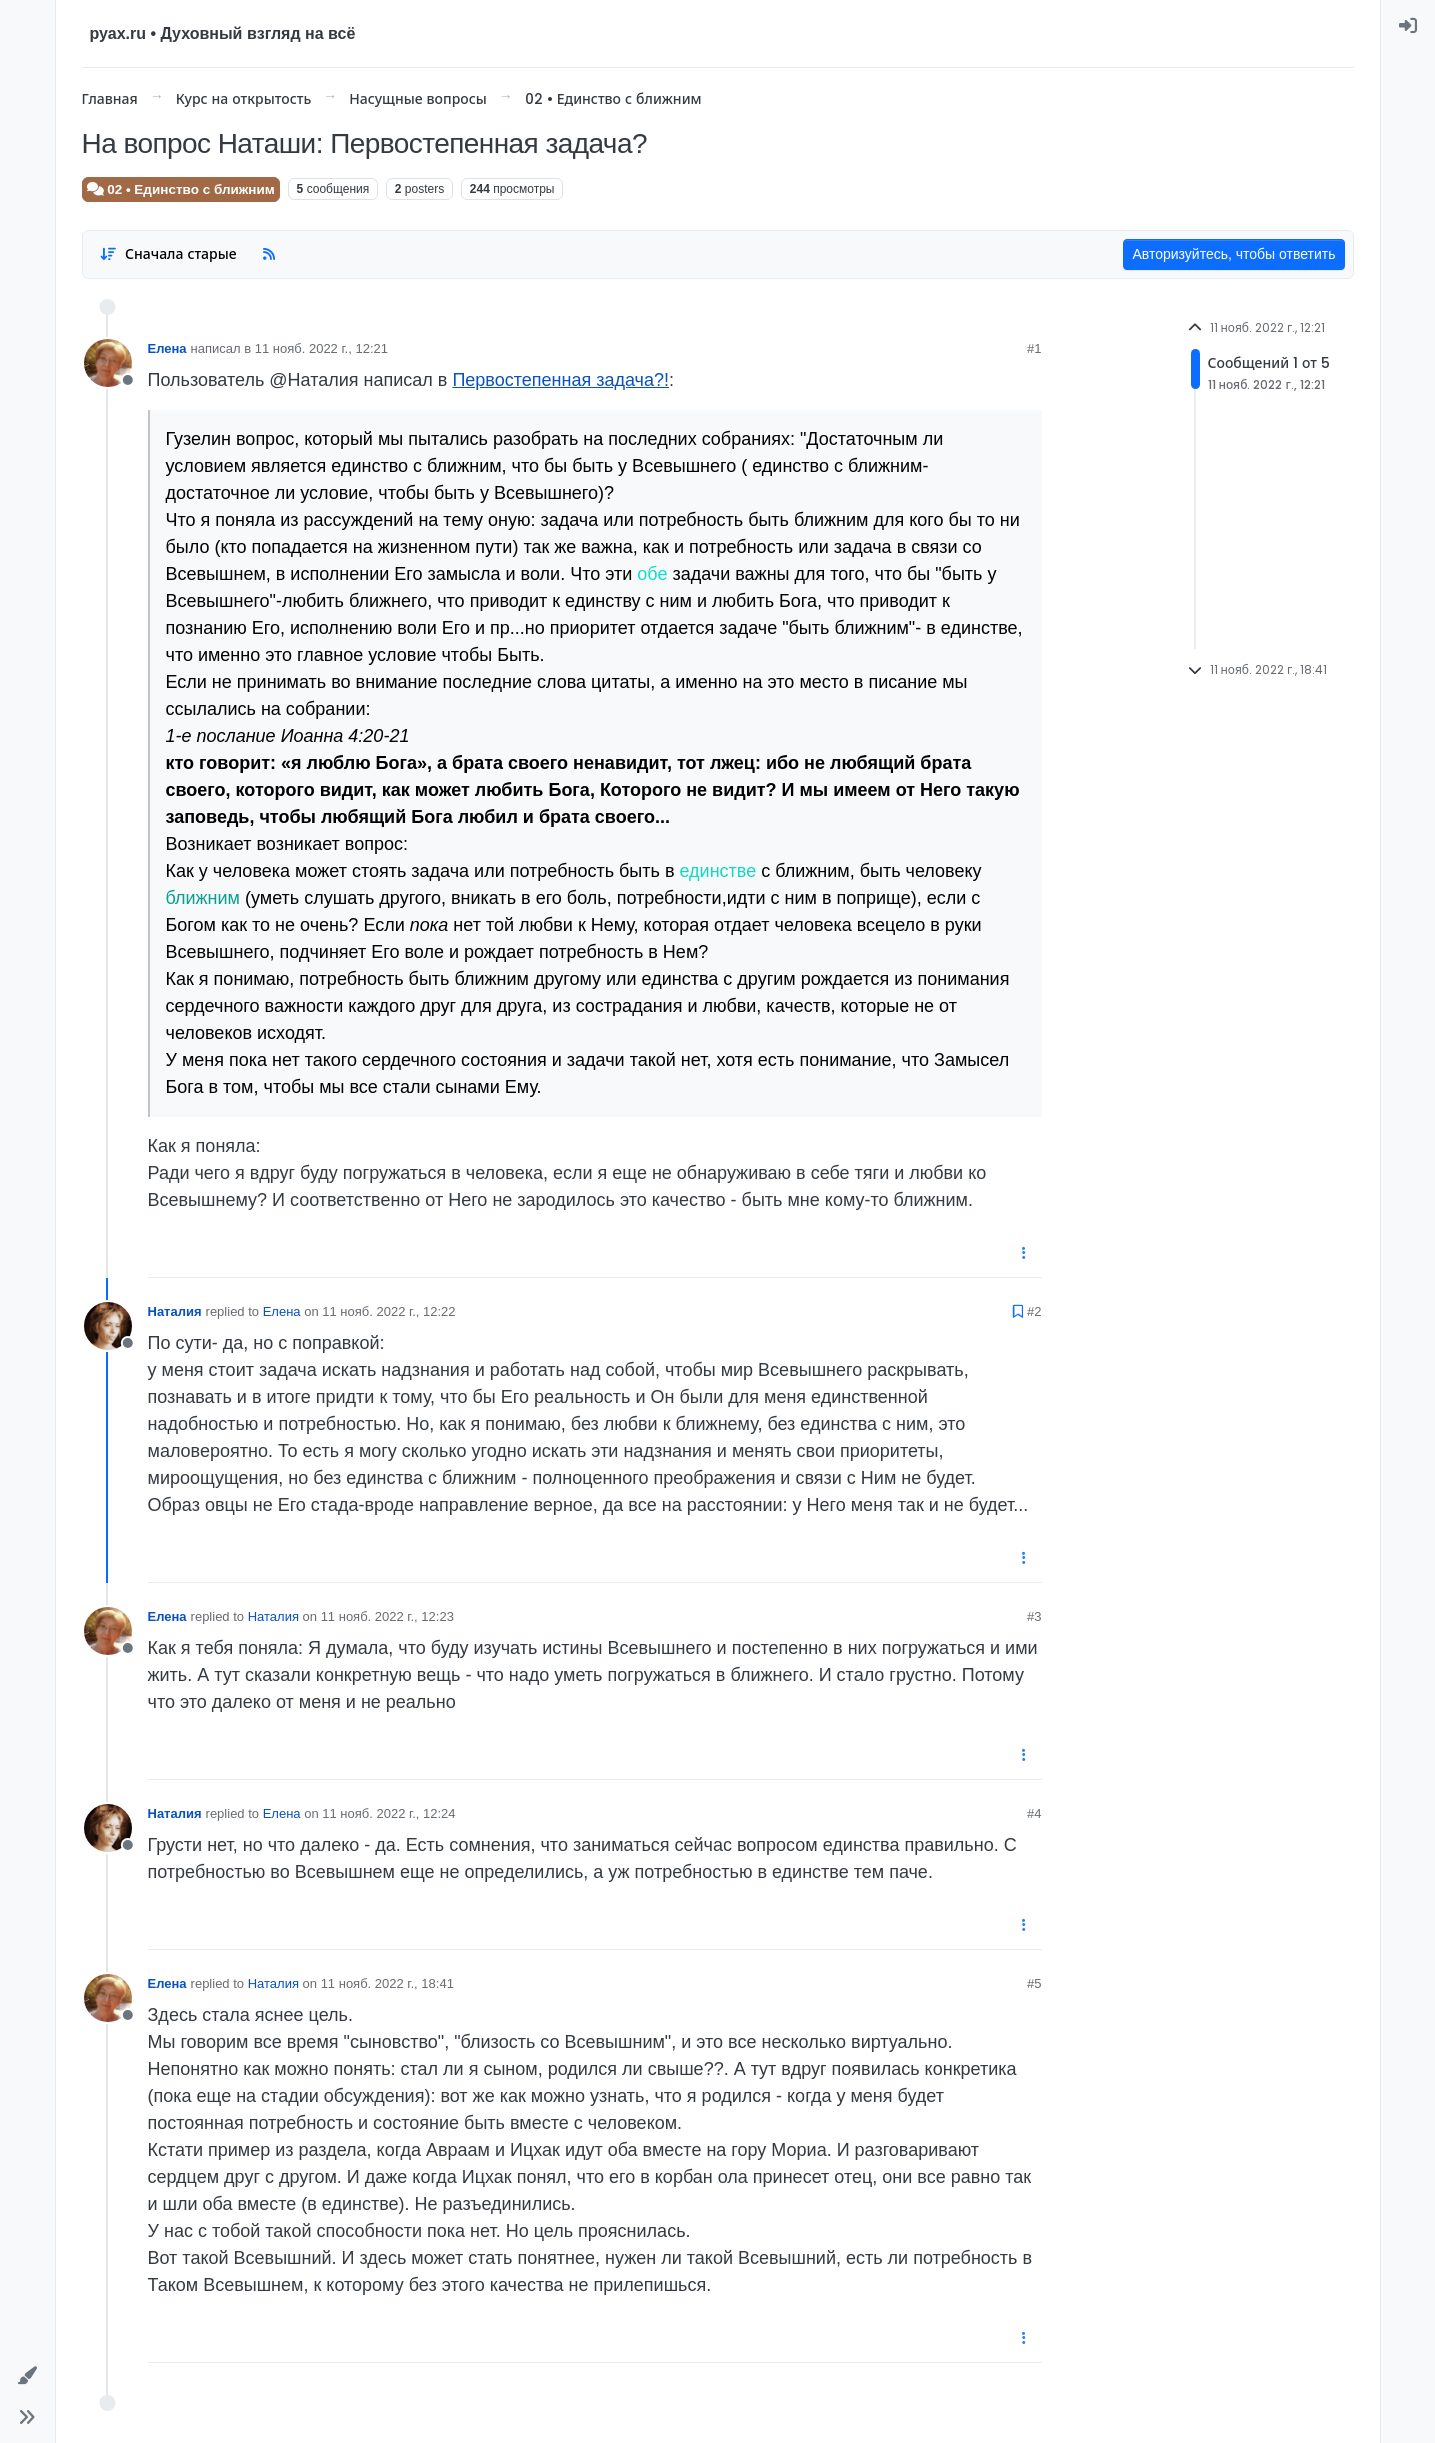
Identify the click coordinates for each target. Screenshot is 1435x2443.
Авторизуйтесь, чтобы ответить (1233, 254)
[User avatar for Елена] (108, 363)
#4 (1034, 1813)
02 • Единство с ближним (181, 189)
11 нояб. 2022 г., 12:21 (321, 348)
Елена (167, 348)
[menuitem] (1408, 25)
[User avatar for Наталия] (108, 1326)
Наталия (175, 1311)
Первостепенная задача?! (560, 380)
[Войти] (1408, 25)
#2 (1034, 1311)
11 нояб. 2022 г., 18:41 (387, 1983)
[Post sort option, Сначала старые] (168, 254)
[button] (27, 2375)
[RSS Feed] (269, 254)
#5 (1034, 1983)
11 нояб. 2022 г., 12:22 (388, 1311)
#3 (1034, 1616)
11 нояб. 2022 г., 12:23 (387, 1616)
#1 (1034, 348)
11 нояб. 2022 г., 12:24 (388, 1813)
